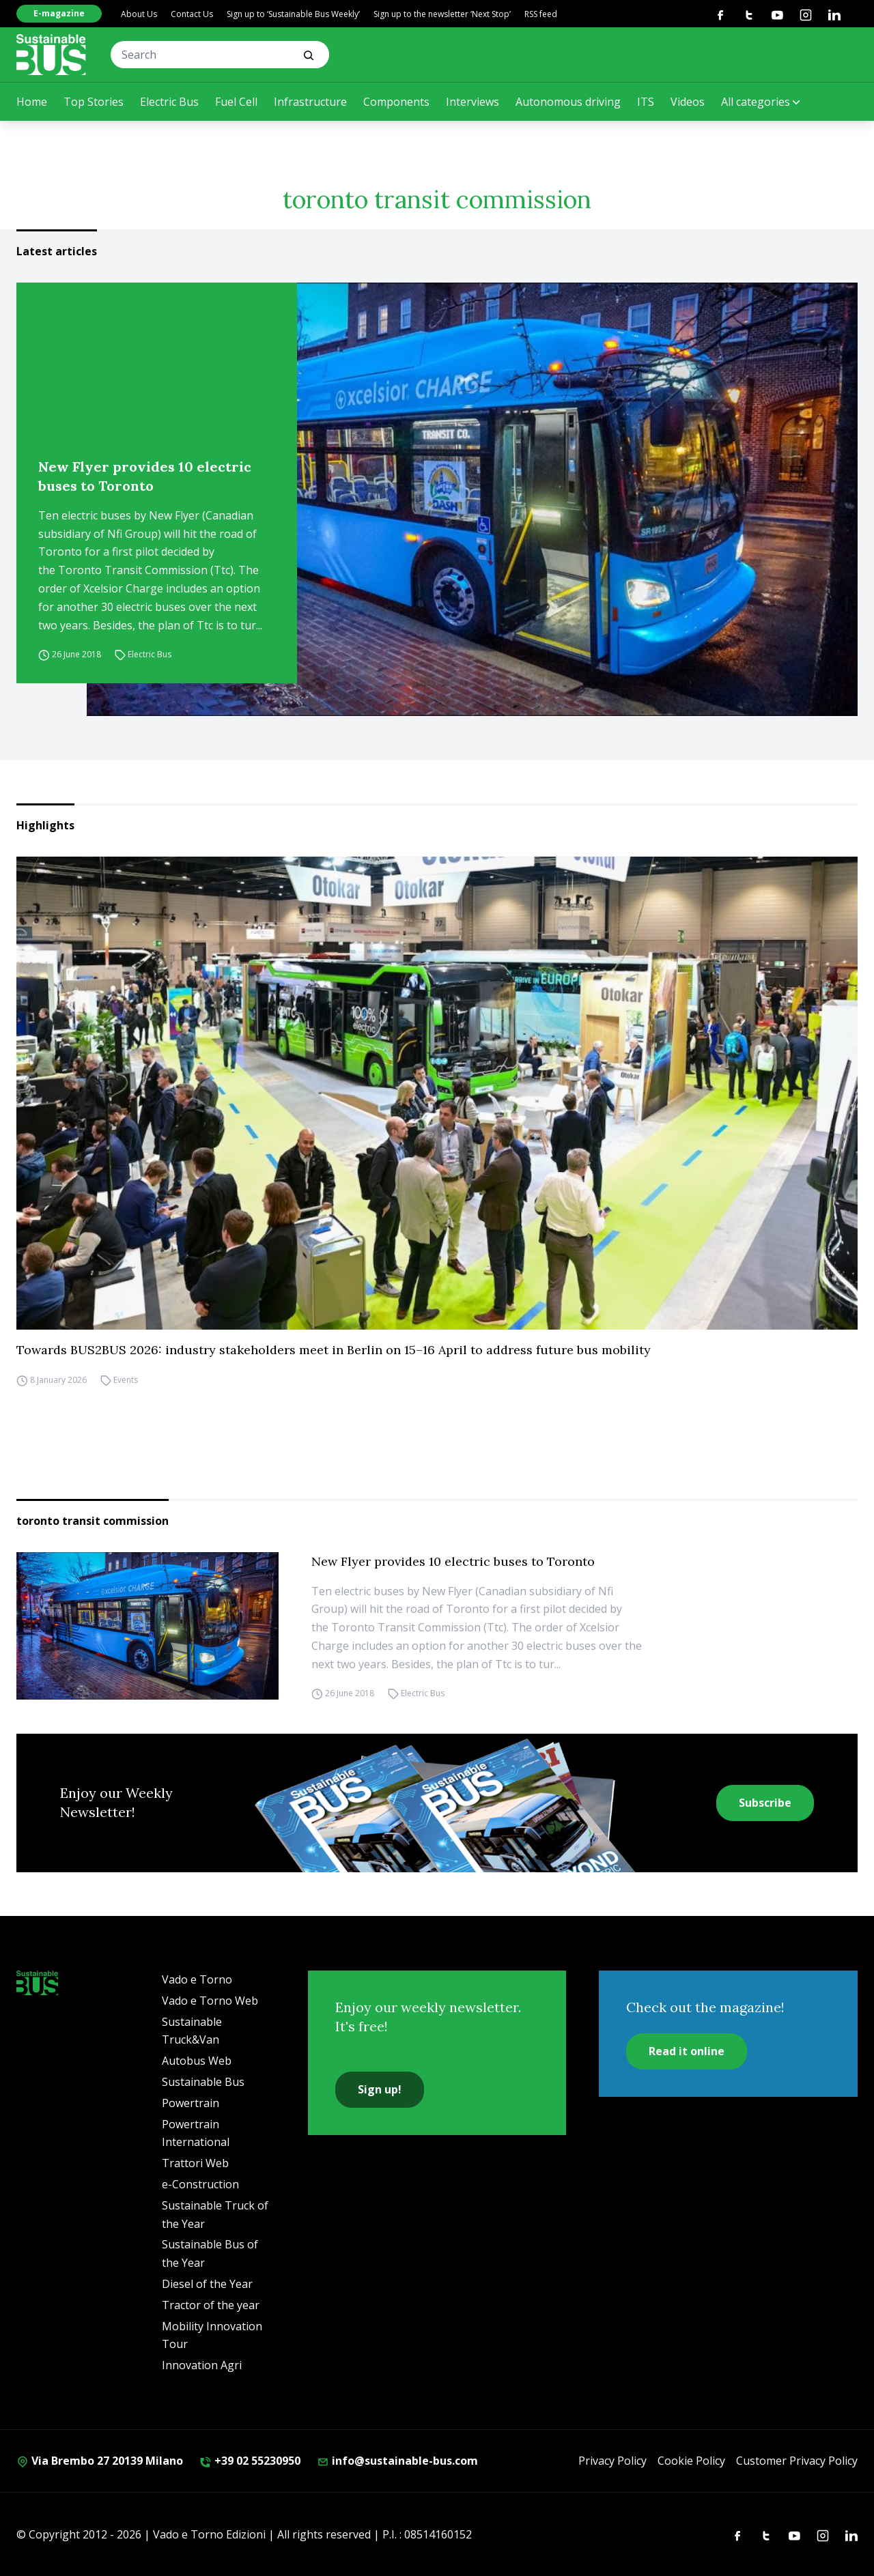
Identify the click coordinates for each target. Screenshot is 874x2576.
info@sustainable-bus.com (397, 2460)
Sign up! (379, 2089)
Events (125, 1380)
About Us (139, 14)
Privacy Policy (612, 2460)
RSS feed (540, 14)
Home (31, 101)
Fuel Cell (236, 101)
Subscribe (765, 1802)
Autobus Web (196, 2060)
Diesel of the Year (207, 2283)
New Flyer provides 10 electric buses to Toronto (144, 476)
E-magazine (59, 13)
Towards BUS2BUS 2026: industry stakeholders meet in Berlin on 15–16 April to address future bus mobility (333, 1350)
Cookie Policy (691, 2460)
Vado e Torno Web (210, 2000)
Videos (688, 101)
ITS (645, 101)
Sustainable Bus (203, 2081)
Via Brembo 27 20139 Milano (99, 2460)
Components (396, 101)
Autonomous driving (568, 101)
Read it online (686, 2051)
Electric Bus (169, 101)
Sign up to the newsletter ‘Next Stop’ (442, 14)
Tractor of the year (210, 2305)
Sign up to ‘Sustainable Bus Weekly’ (293, 14)
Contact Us (192, 14)
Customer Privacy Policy (797, 2460)
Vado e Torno (197, 1979)
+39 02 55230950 (249, 2460)
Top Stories (94, 101)
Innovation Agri (202, 2365)
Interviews (472, 101)
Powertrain (190, 2102)
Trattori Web (195, 2163)
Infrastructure (310, 101)
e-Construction (200, 2184)
